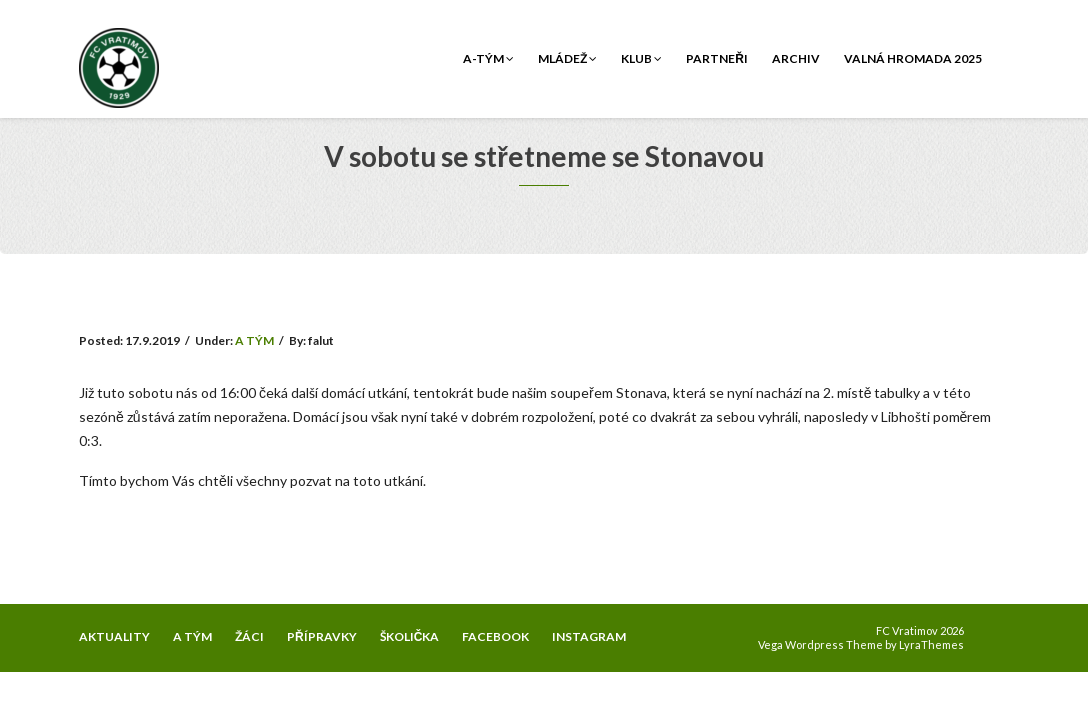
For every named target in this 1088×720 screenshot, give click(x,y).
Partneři (717, 58)
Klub (641, 58)
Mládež (567, 58)
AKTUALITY (114, 636)
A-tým (488, 58)
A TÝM (254, 340)
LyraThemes (931, 644)
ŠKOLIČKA (410, 636)
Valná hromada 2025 (913, 58)
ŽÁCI (249, 636)
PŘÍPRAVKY (322, 636)
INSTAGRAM (589, 636)
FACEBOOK (495, 636)
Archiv (796, 58)
